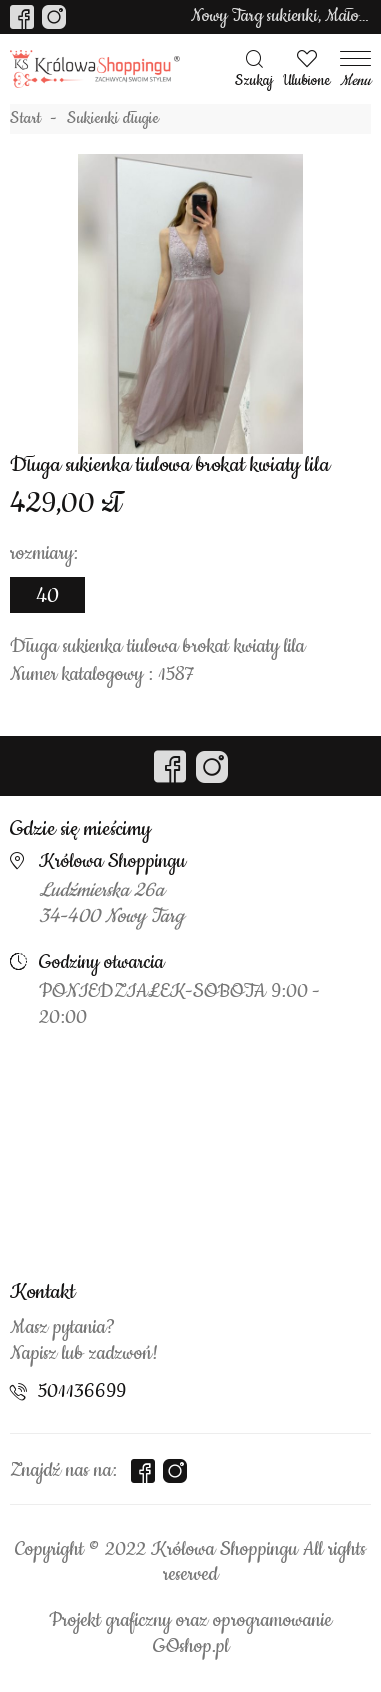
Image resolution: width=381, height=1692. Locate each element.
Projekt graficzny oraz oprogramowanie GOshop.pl (190, 1634)
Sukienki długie (113, 119)
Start (25, 119)
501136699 (82, 1392)
